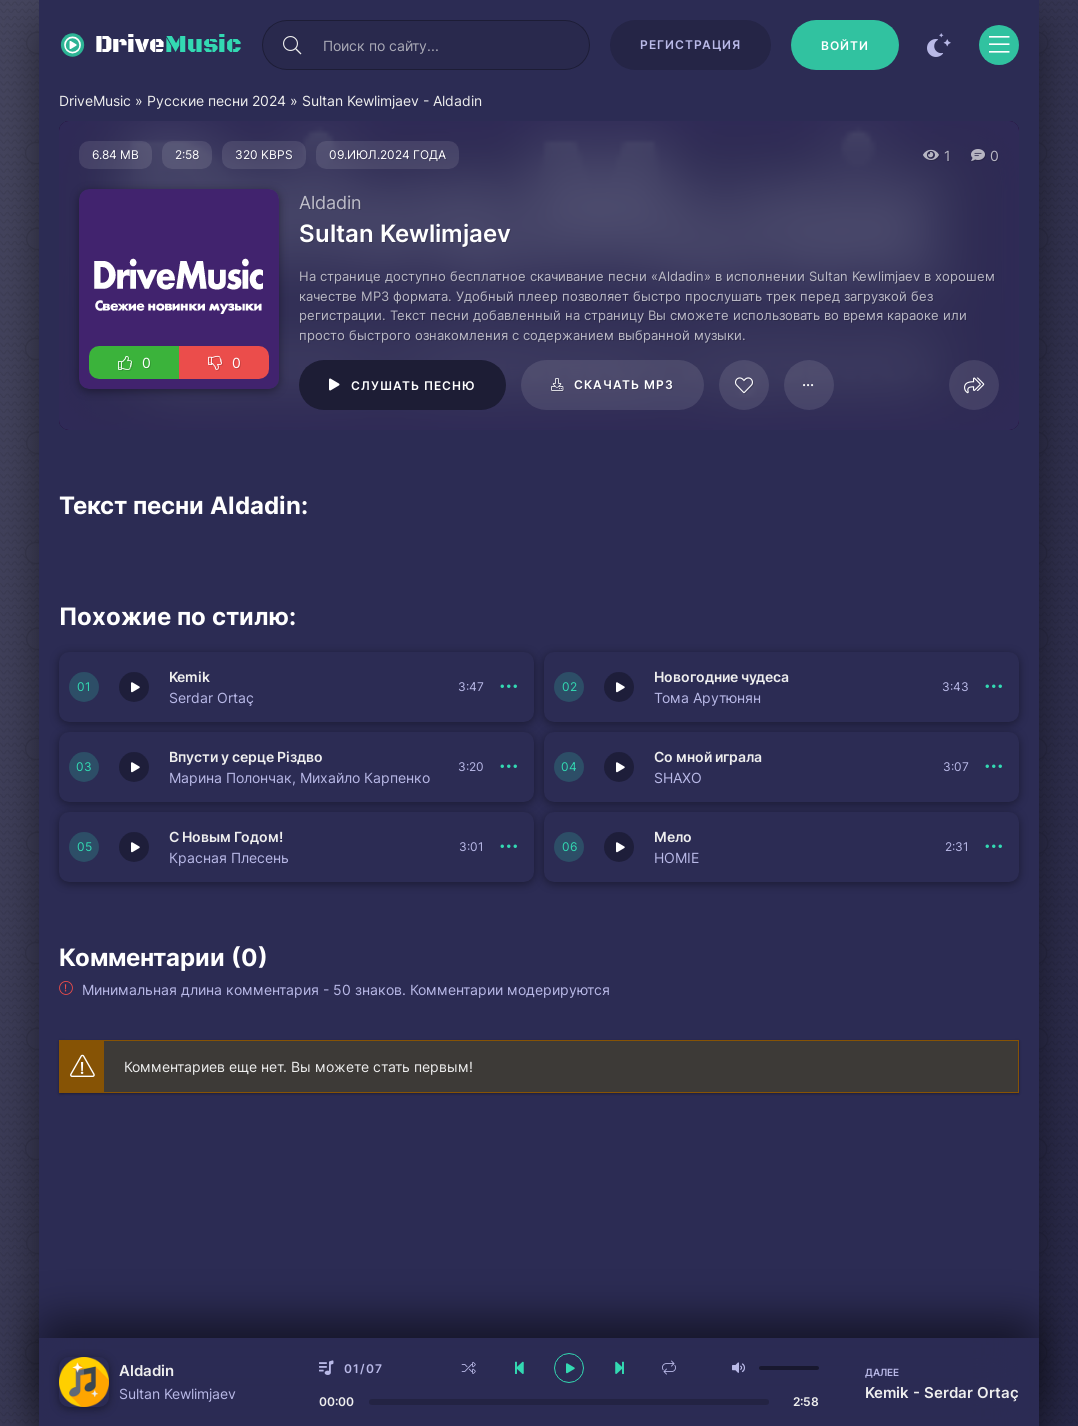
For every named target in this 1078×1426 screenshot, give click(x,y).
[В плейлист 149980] (994, 767)
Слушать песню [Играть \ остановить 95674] (413, 385)
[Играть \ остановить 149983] (134, 687)
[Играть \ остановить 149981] (134, 767)
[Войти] (845, 45)
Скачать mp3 (624, 384)
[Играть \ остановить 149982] (619, 687)
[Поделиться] (974, 385)
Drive (168, 45)
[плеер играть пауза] (569, 1368)
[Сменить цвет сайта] (939, 45)
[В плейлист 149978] (994, 847)
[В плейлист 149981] (509, 767)
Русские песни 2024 (216, 100)
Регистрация (690, 44)
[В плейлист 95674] (809, 385)
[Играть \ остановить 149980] (619, 767)
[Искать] (292, 45)
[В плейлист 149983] (509, 687)
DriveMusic (95, 100)
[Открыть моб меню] (999, 45)
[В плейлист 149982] (994, 687)
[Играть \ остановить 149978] (619, 847)
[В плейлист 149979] (509, 847)
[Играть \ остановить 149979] (134, 847)
